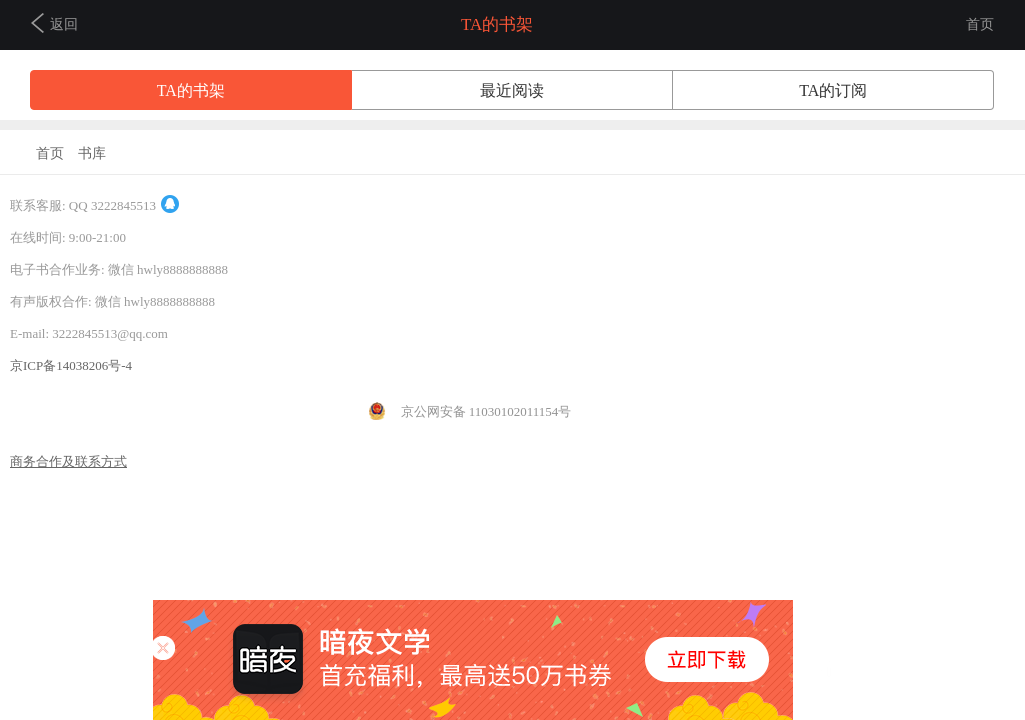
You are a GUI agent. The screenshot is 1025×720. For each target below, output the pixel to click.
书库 (92, 153)
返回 (54, 23)
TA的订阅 (833, 90)
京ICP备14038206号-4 (71, 365)
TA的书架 (191, 90)
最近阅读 (512, 90)
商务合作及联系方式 (68, 461)
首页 (980, 24)
